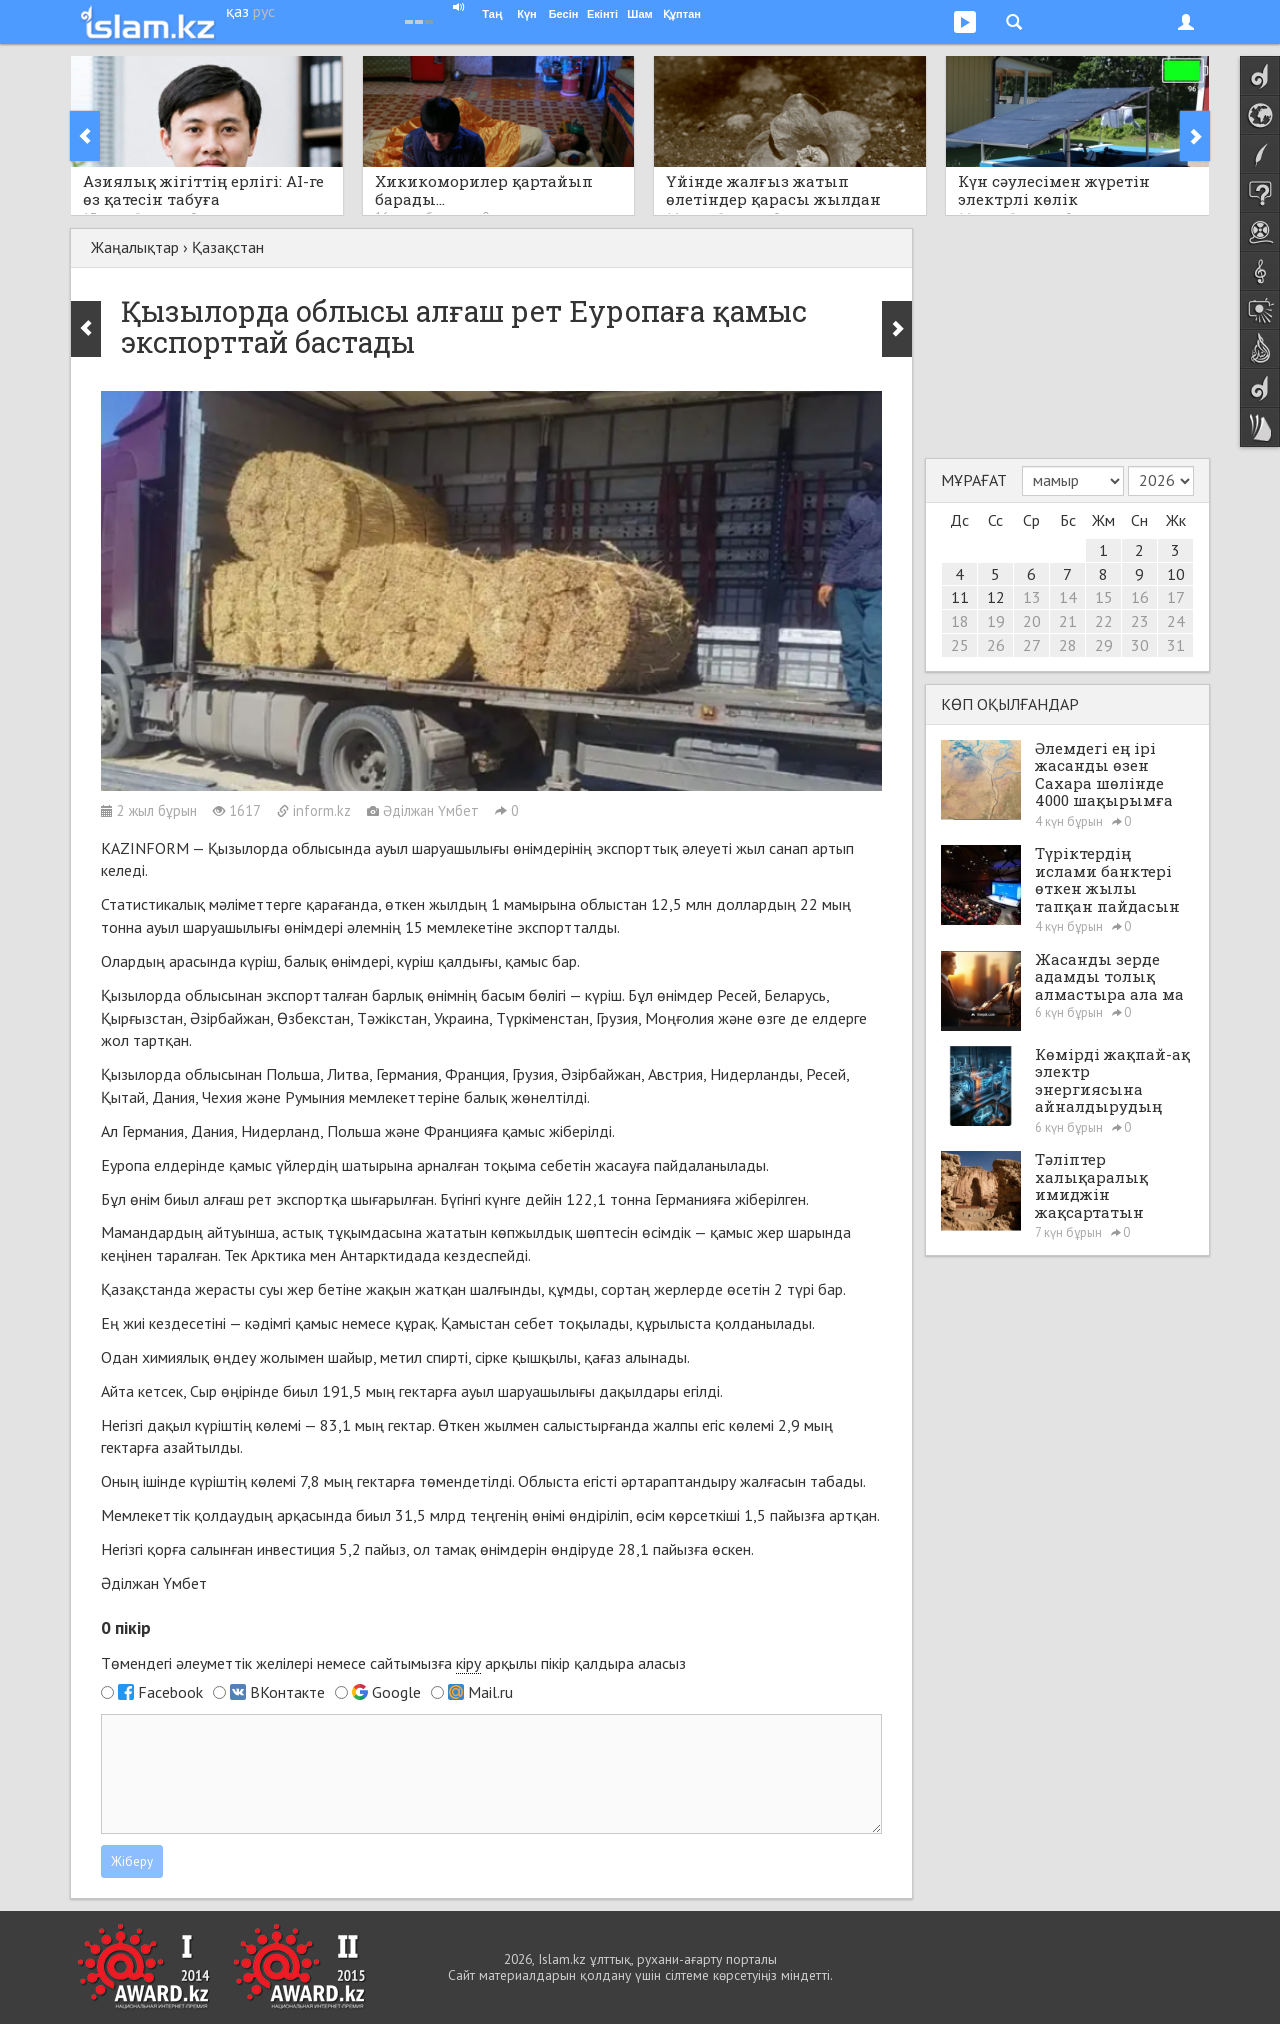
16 (1140, 597)
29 (1104, 645)
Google (396, 1692)
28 (1068, 645)
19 (996, 621)
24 (1176, 621)
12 (996, 597)
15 (1104, 597)
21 (1068, 621)
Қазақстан (228, 247)
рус (264, 11)
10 (1176, 574)
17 (1176, 597)
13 (1032, 597)
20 (1032, 621)
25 (960, 645)
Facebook (170, 1692)
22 (1104, 621)
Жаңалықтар (135, 247)
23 (1140, 621)
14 (1068, 597)
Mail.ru (490, 1692)
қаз (237, 11)
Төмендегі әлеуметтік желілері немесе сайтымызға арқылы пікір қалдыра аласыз (393, 1663)
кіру (468, 1663)
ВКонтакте (287, 1692)
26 (996, 645)
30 (1140, 645)
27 (1032, 645)
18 (960, 621)
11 (960, 597)
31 (1176, 645)
